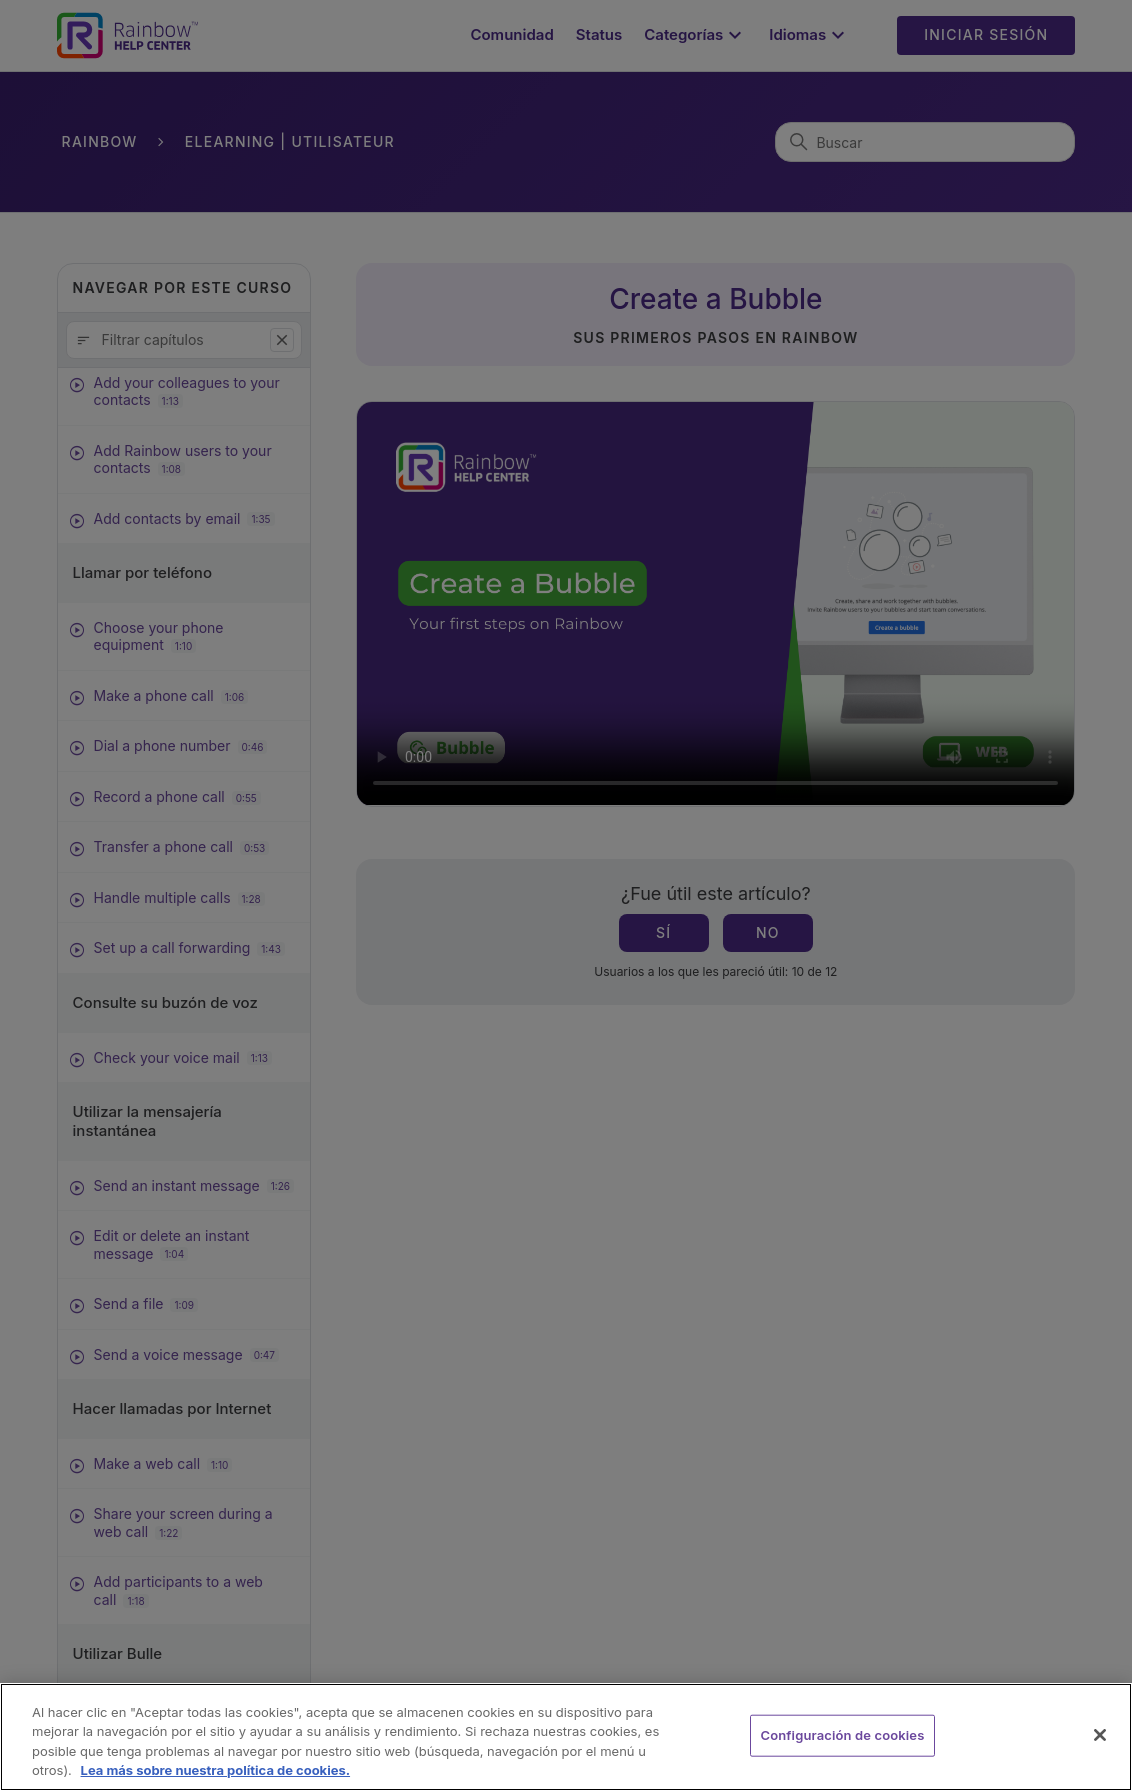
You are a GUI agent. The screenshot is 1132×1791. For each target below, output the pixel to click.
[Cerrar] (1100, 1735)
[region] (566, 1737)
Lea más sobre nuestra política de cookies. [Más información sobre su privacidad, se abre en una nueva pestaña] (216, 1770)
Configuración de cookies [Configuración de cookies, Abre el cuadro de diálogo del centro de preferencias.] (843, 1735)
